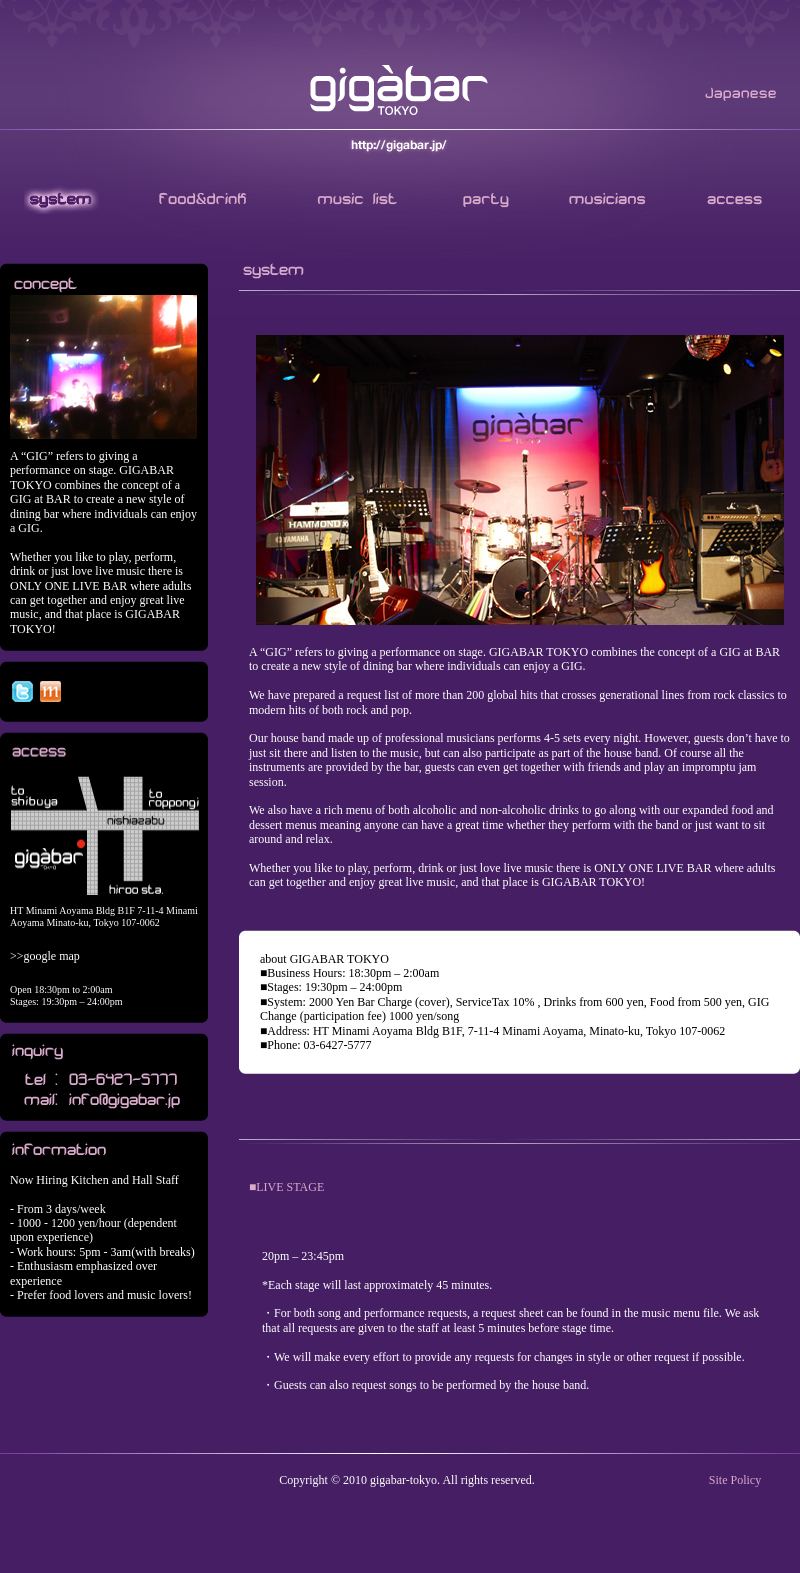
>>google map (45, 956)
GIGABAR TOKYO (400, 91)
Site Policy (735, 1480)
